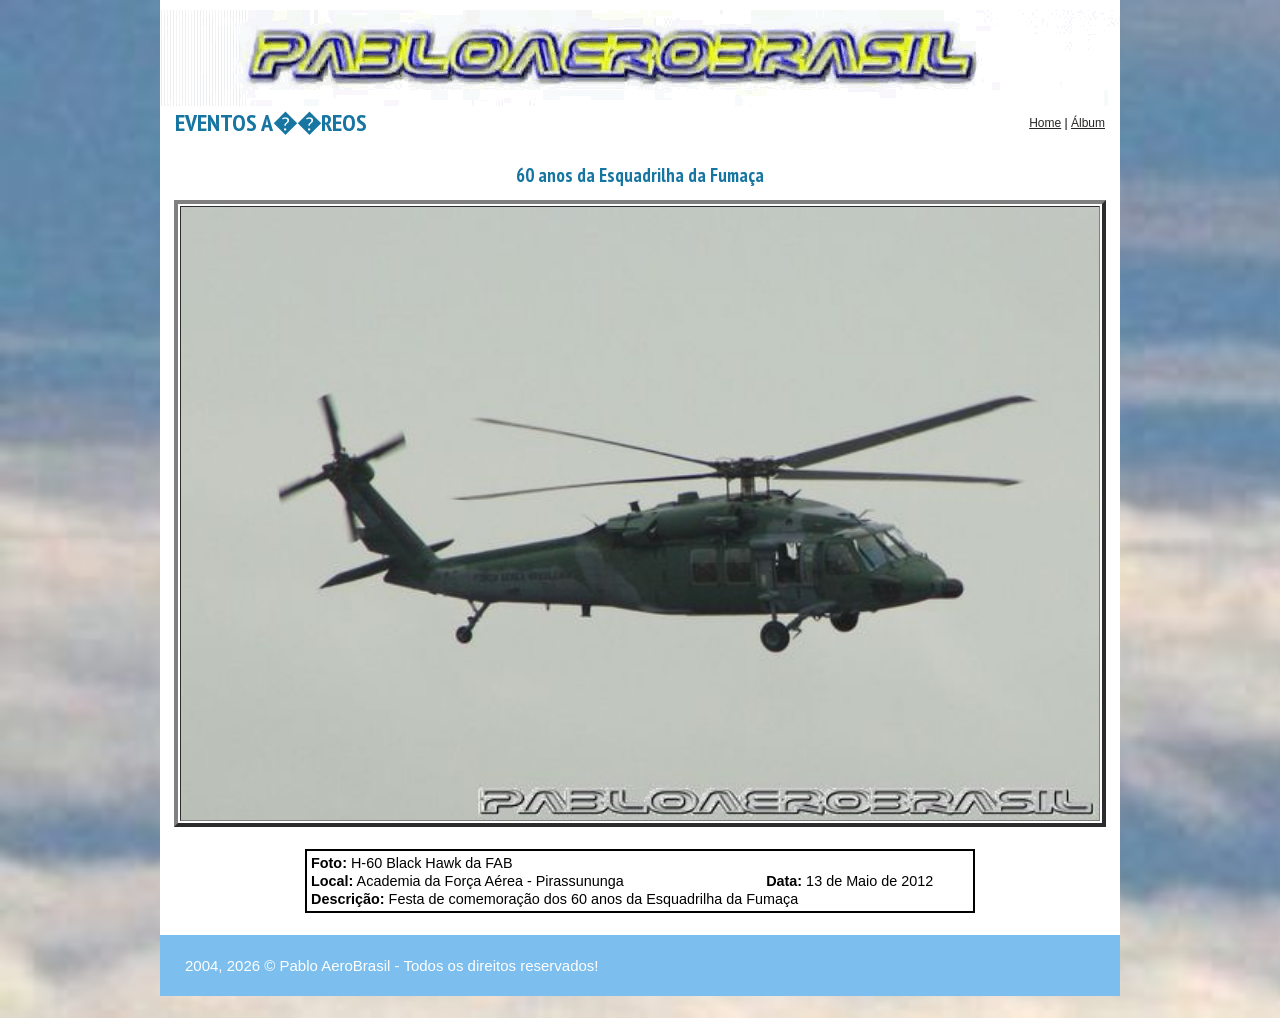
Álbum (1088, 123)
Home (1045, 123)
